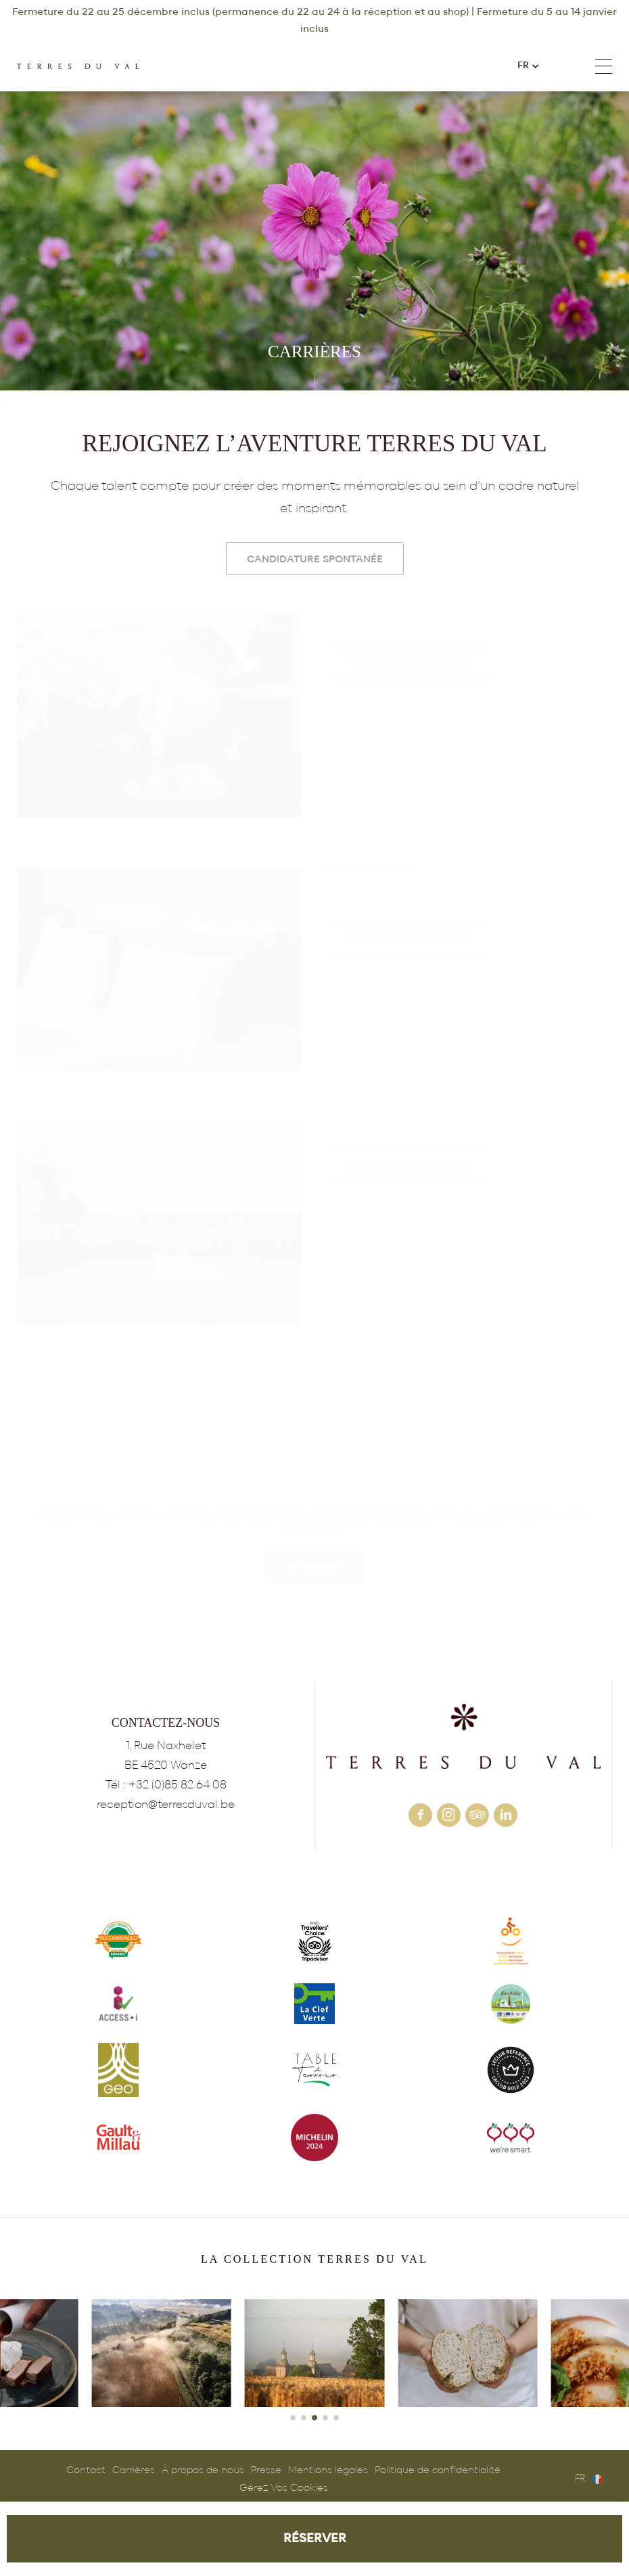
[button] (293, 2417)
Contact (86, 2470)
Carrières (133, 2470)
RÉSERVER (314, 2538)
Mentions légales (328, 2470)
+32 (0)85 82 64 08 (563, 66)
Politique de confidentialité (437, 2470)
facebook (420, 1815)
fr (523, 65)
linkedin (505, 1815)
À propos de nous (203, 2470)
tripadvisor (477, 1815)
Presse (266, 2470)
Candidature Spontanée (315, 559)
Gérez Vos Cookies (283, 2488)
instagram (449, 1815)
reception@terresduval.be (166, 1804)
